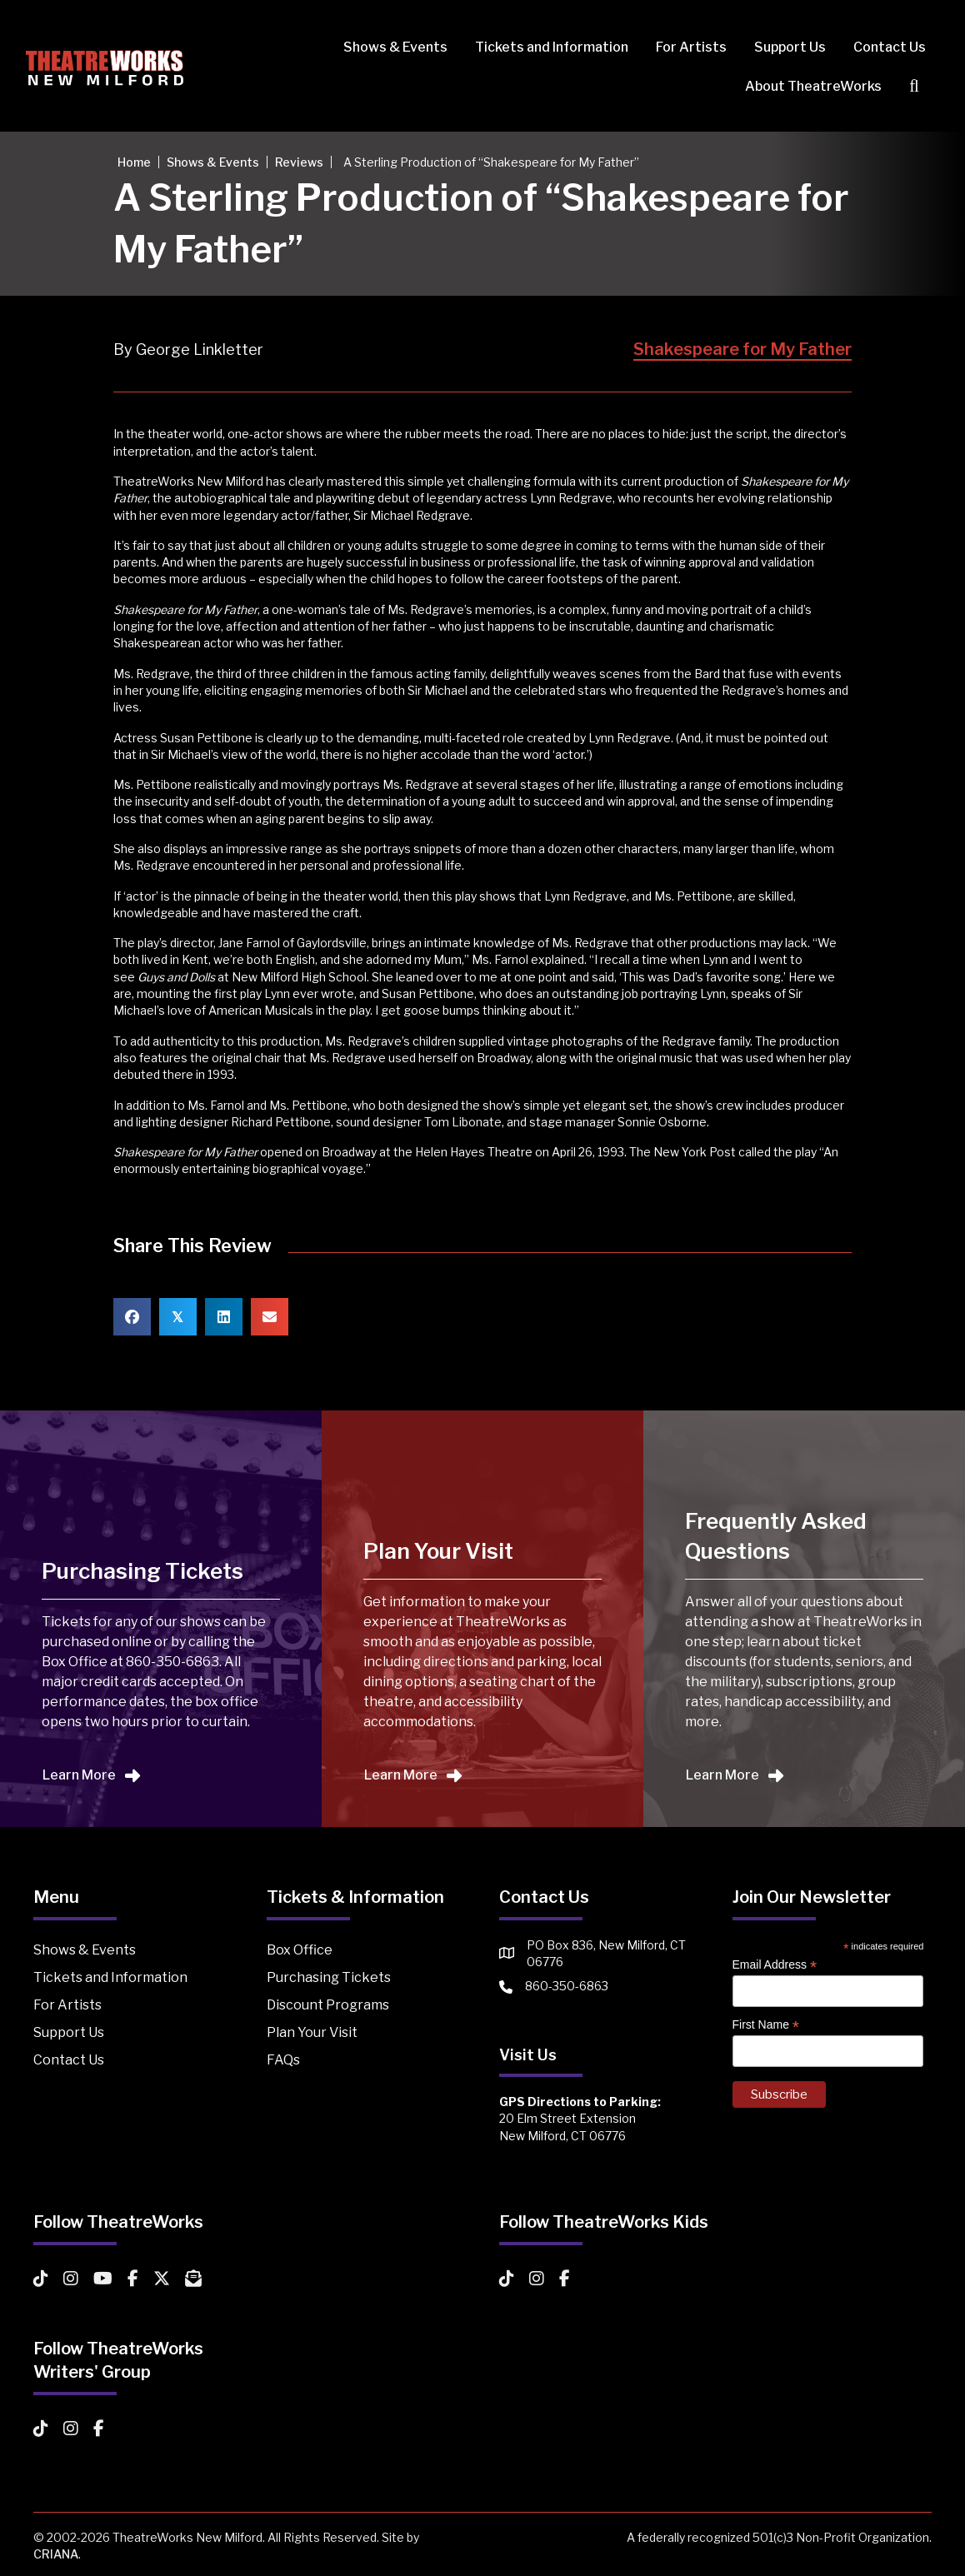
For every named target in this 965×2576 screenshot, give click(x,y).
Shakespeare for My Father (742, 349)
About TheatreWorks (806, 86)
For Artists (683, 47)
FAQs (283, 2060)
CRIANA (55, 2554)
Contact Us (882, 47)
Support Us (782, 47)
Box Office (299, 1950)
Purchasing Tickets (329, 1977)
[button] (910, 86)
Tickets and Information (544, 47)
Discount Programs (328, 2005)
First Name (766, 2025)
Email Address (775, 1965)
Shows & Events (388, 47)
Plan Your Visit (312, 2032)
